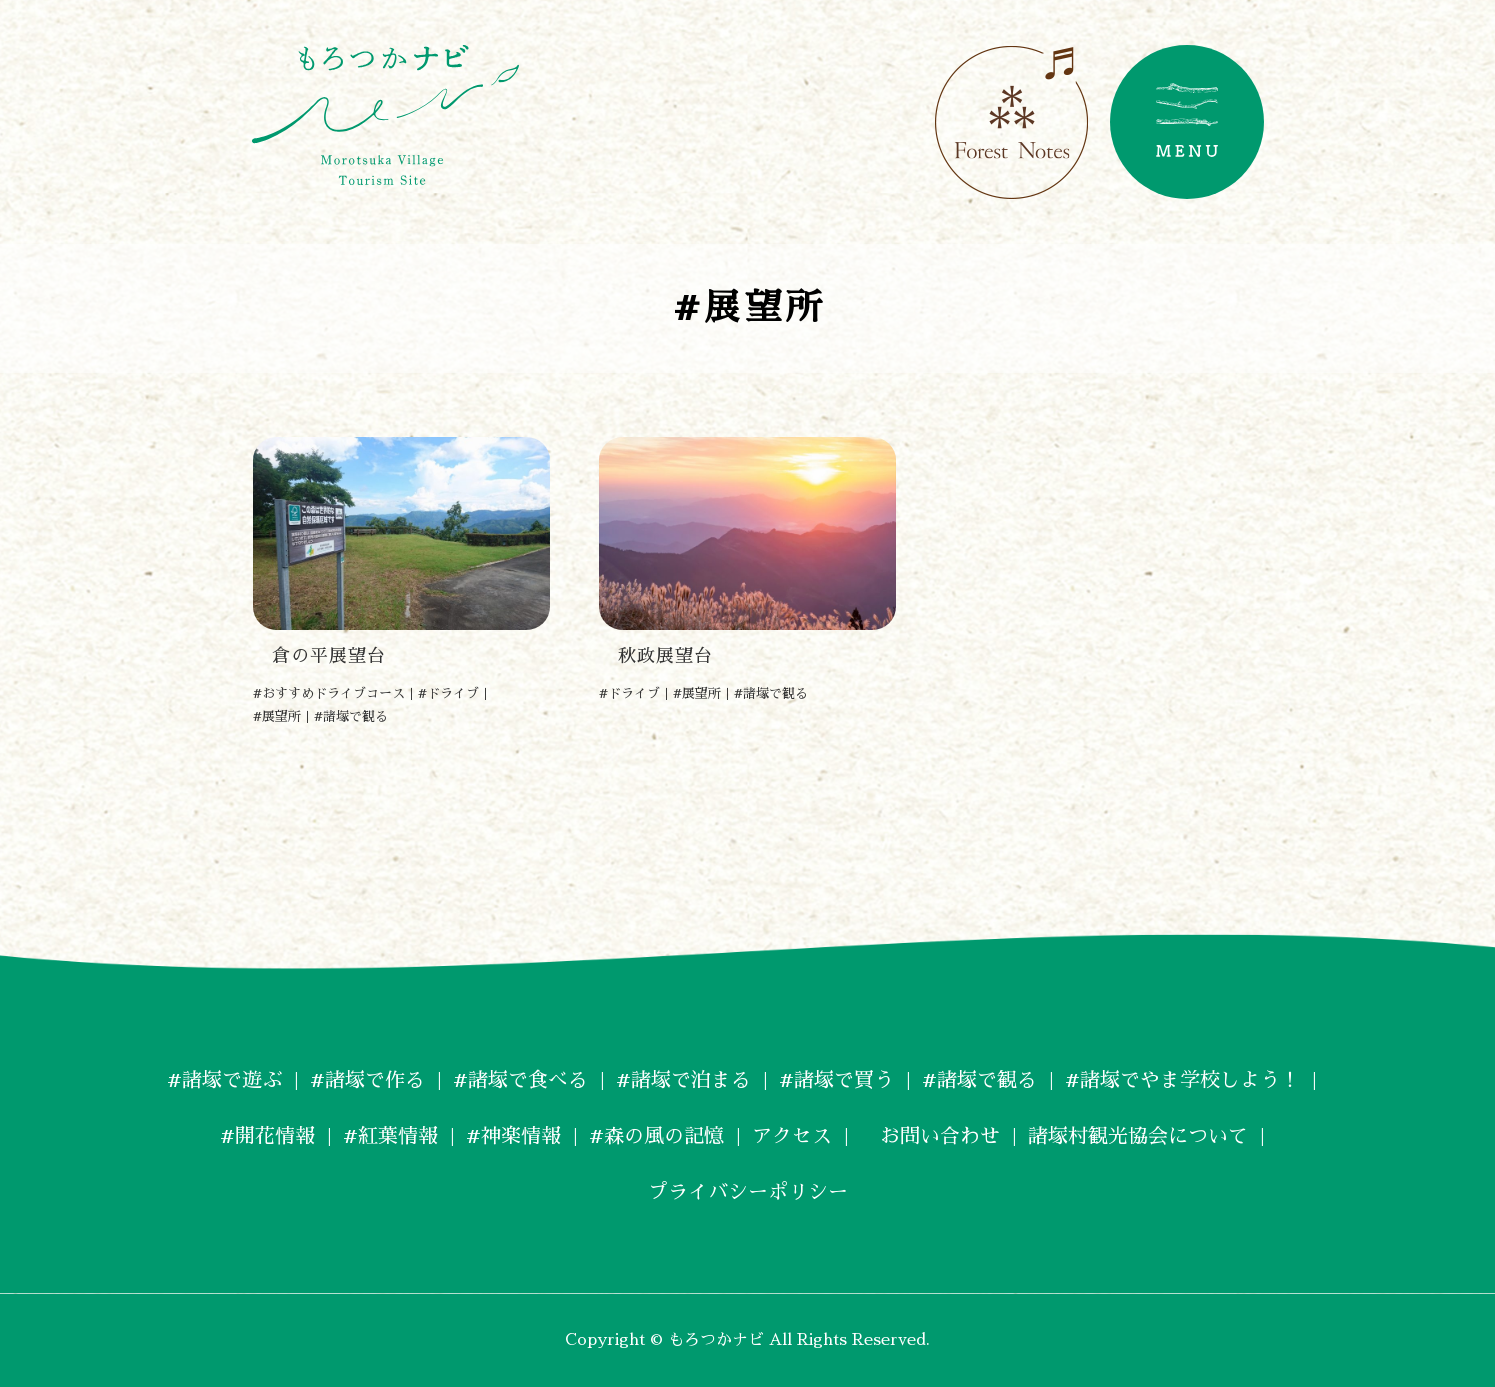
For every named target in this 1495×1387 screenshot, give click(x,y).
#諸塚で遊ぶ (224, 1080)
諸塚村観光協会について (1138, 1136)
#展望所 (277, 716)
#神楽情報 (513, 1136)
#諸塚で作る (367, 1080)
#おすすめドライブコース (329, 693)
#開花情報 (267, 1136)
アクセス (792, 1136)
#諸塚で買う (836, 1080)
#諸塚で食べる (520, 1080)
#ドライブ (448, 693)
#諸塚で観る (351, 716)
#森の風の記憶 (656, 1136)
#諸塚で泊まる (683, 1080)
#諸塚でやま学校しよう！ (1182, 1080)
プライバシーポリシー (748, 1192)
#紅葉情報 (390, 1136)
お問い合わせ (930, 1136)
